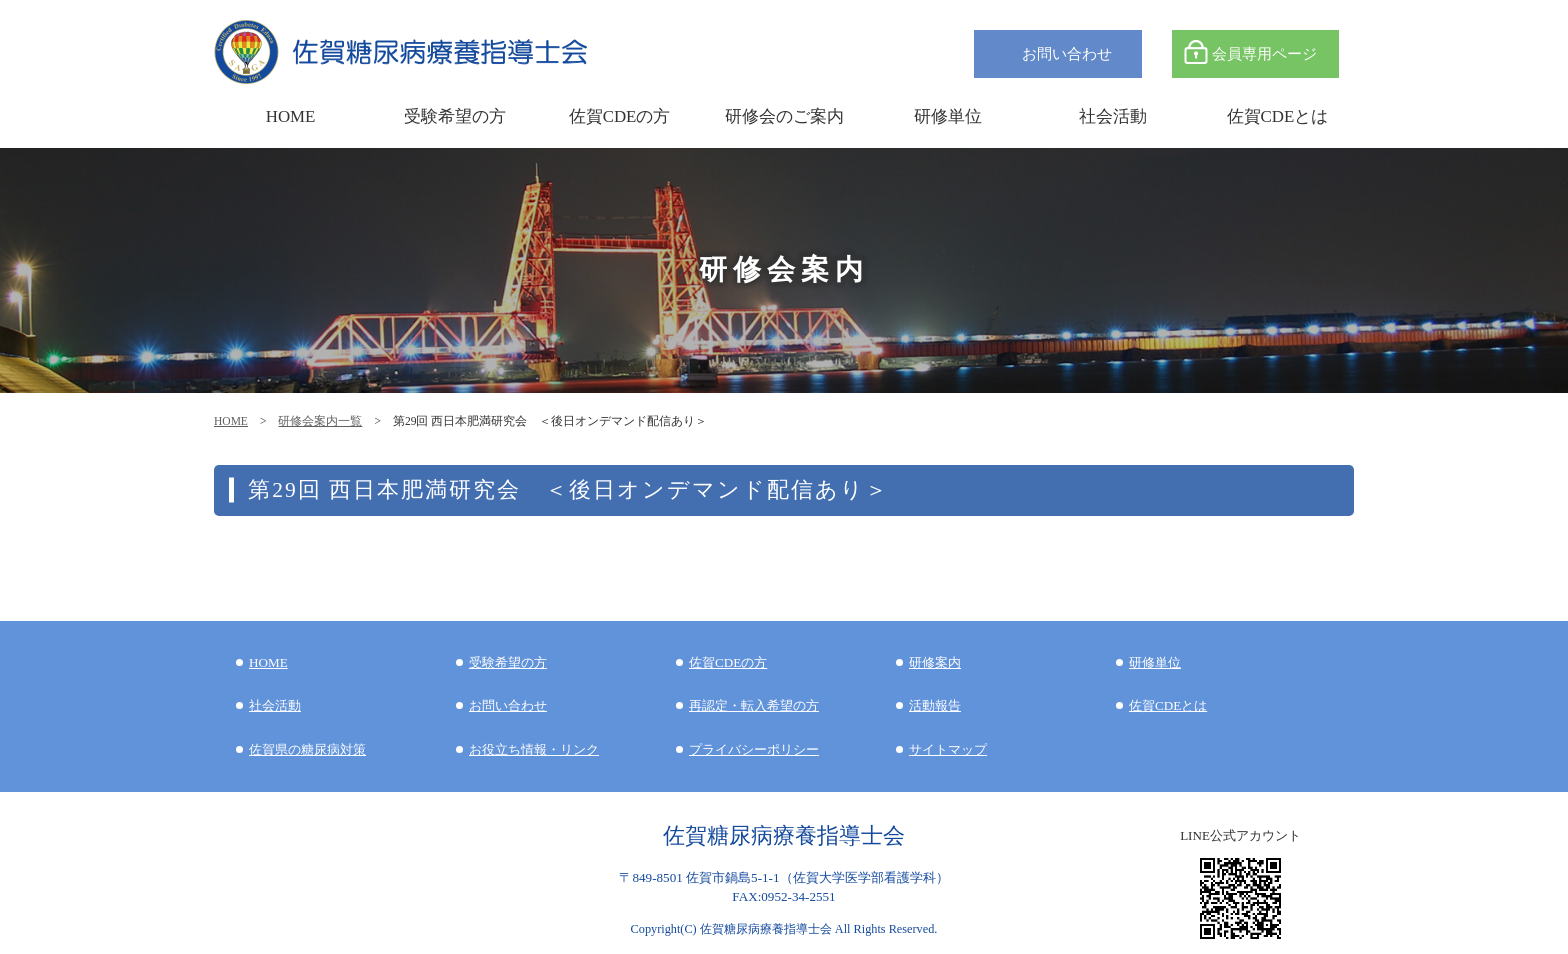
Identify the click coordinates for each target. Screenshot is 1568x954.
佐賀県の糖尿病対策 (307, 749)
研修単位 (1155, 662)
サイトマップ (948, 749)
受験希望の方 (455, 116)
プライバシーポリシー (754, 749)
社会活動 (275, 705)
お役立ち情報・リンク (534, 749)
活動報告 (935, 705)
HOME (231, 421)
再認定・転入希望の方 (754, 705)
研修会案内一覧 (320, 421)
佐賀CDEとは (1278, 116)
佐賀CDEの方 (728, 662)
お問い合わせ (1067, 53)
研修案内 (935, 662)
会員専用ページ (1264, 53)
